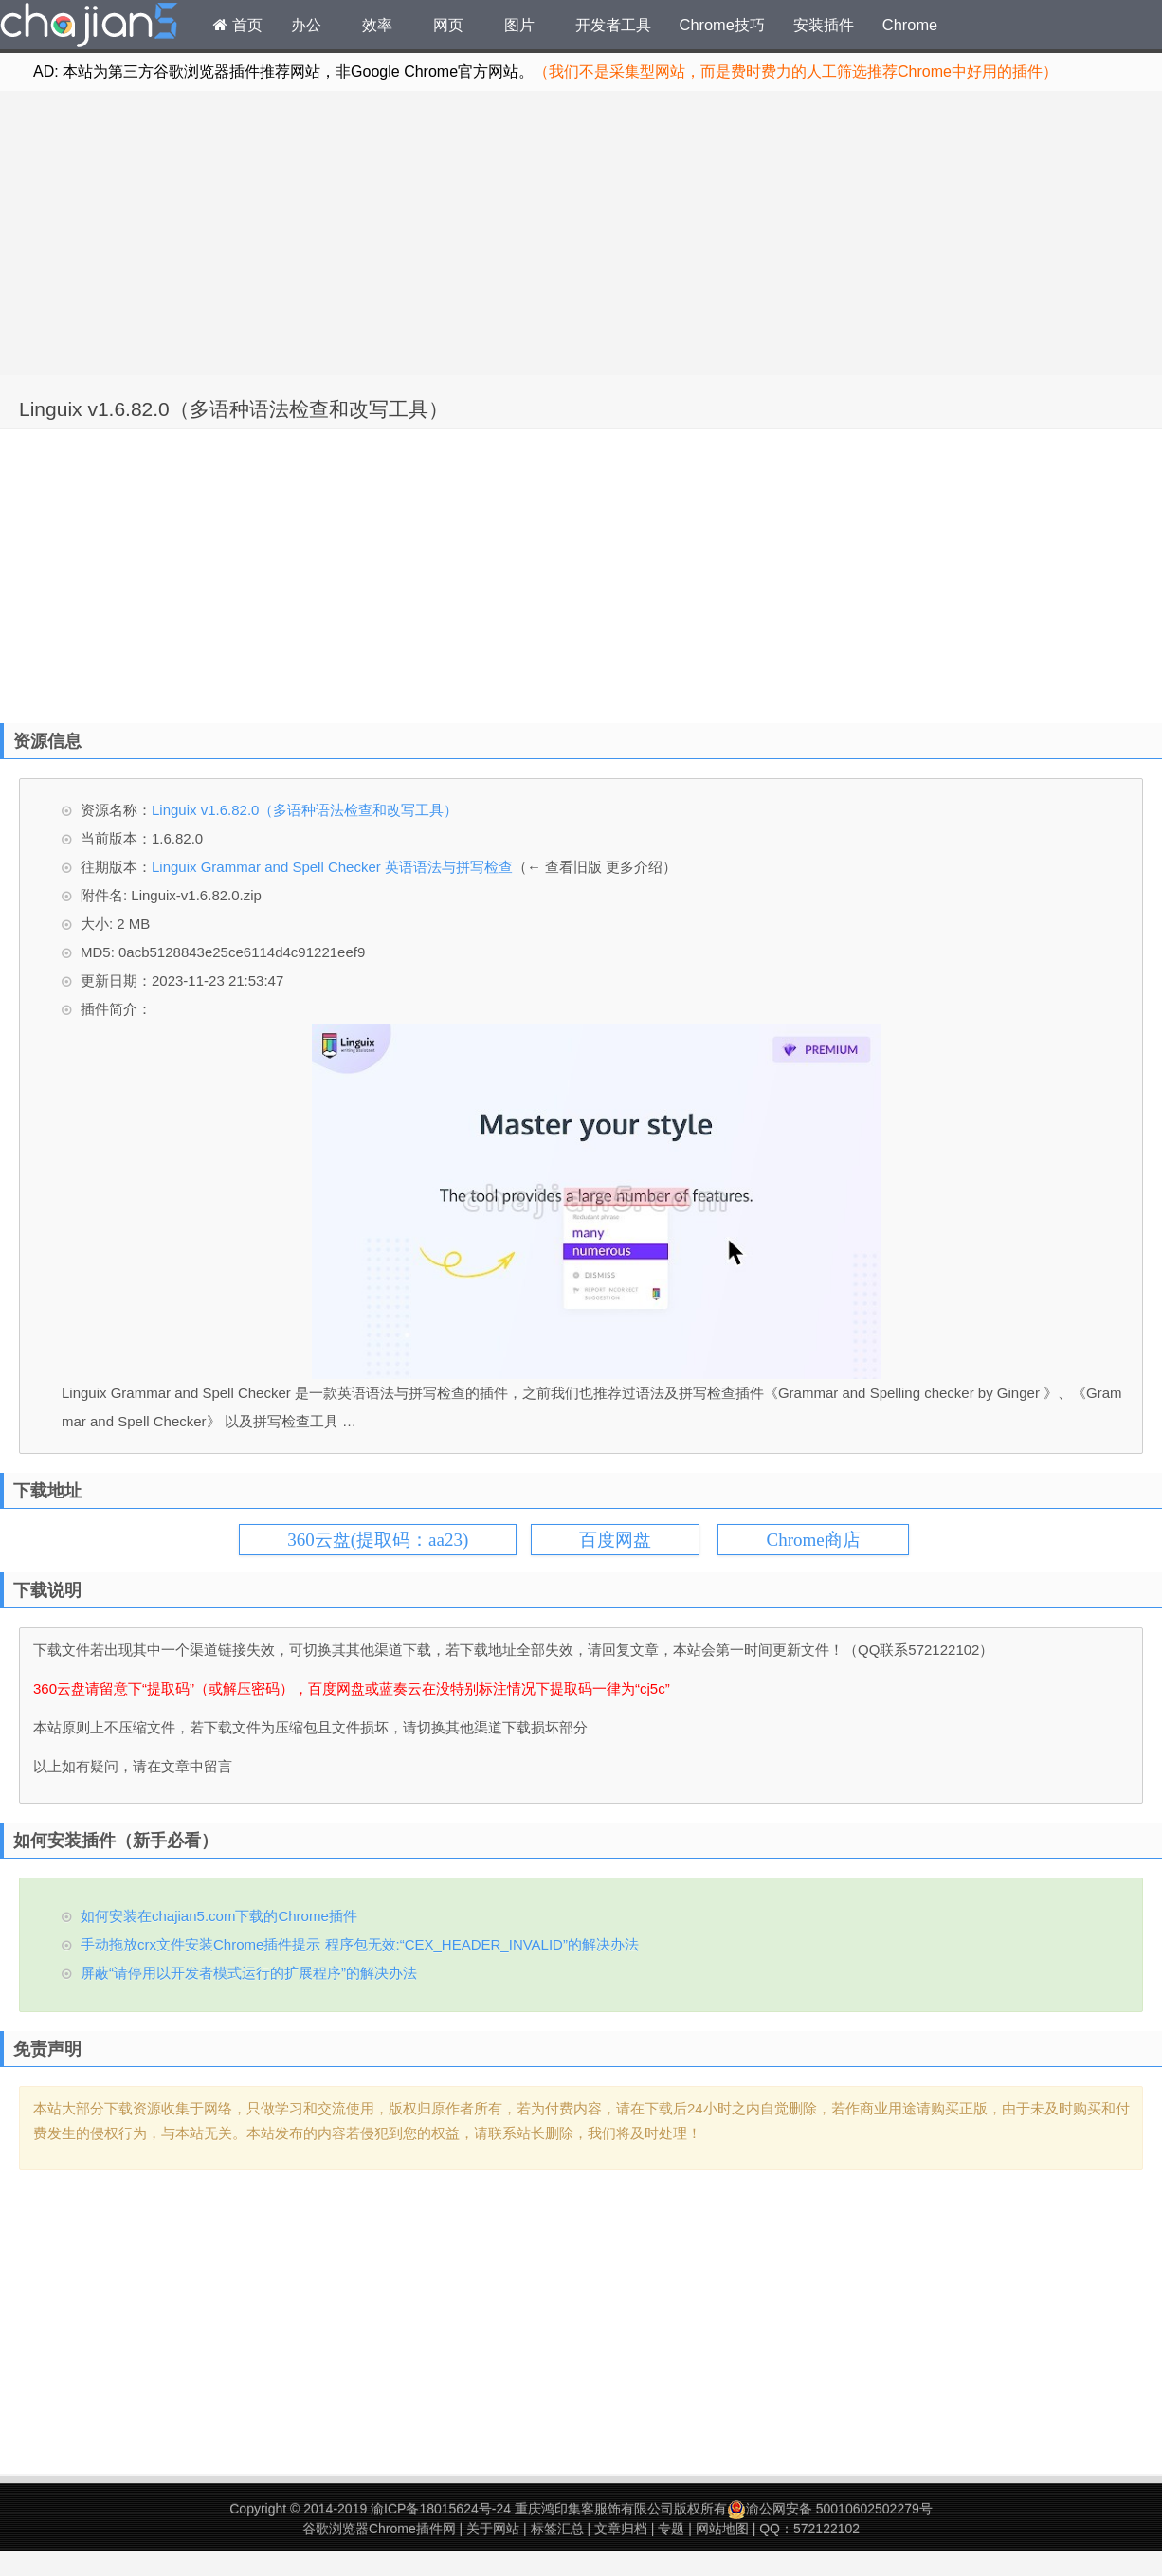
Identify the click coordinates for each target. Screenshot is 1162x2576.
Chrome (909, 24)
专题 (671, 2528)
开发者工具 (613, 24)
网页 (448, 24)
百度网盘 (615, 1540)
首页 (238, 24)
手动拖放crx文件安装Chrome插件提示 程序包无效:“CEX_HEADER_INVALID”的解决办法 (360, 1944)
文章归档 (620, 2528)
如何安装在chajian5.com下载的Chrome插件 (219, 1916)
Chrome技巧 (722, 24)
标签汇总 (557, 2528)
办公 (306, 24)
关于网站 (492, 2528)
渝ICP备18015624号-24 (441, 2508)
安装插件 (823, 24)
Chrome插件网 (89, 27)
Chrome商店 (813, 1540)
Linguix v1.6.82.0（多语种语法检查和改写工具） (233, 409)
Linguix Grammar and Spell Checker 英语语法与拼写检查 (332, 867)
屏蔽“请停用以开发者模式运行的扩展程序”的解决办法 (249, 1973)
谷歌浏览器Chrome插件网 (379, 2528)
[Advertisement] (581, 233)
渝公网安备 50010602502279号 (830, 2508)
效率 (377, 24)
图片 (519, 24)
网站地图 (722, 2528)
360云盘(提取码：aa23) (377, 1540)
